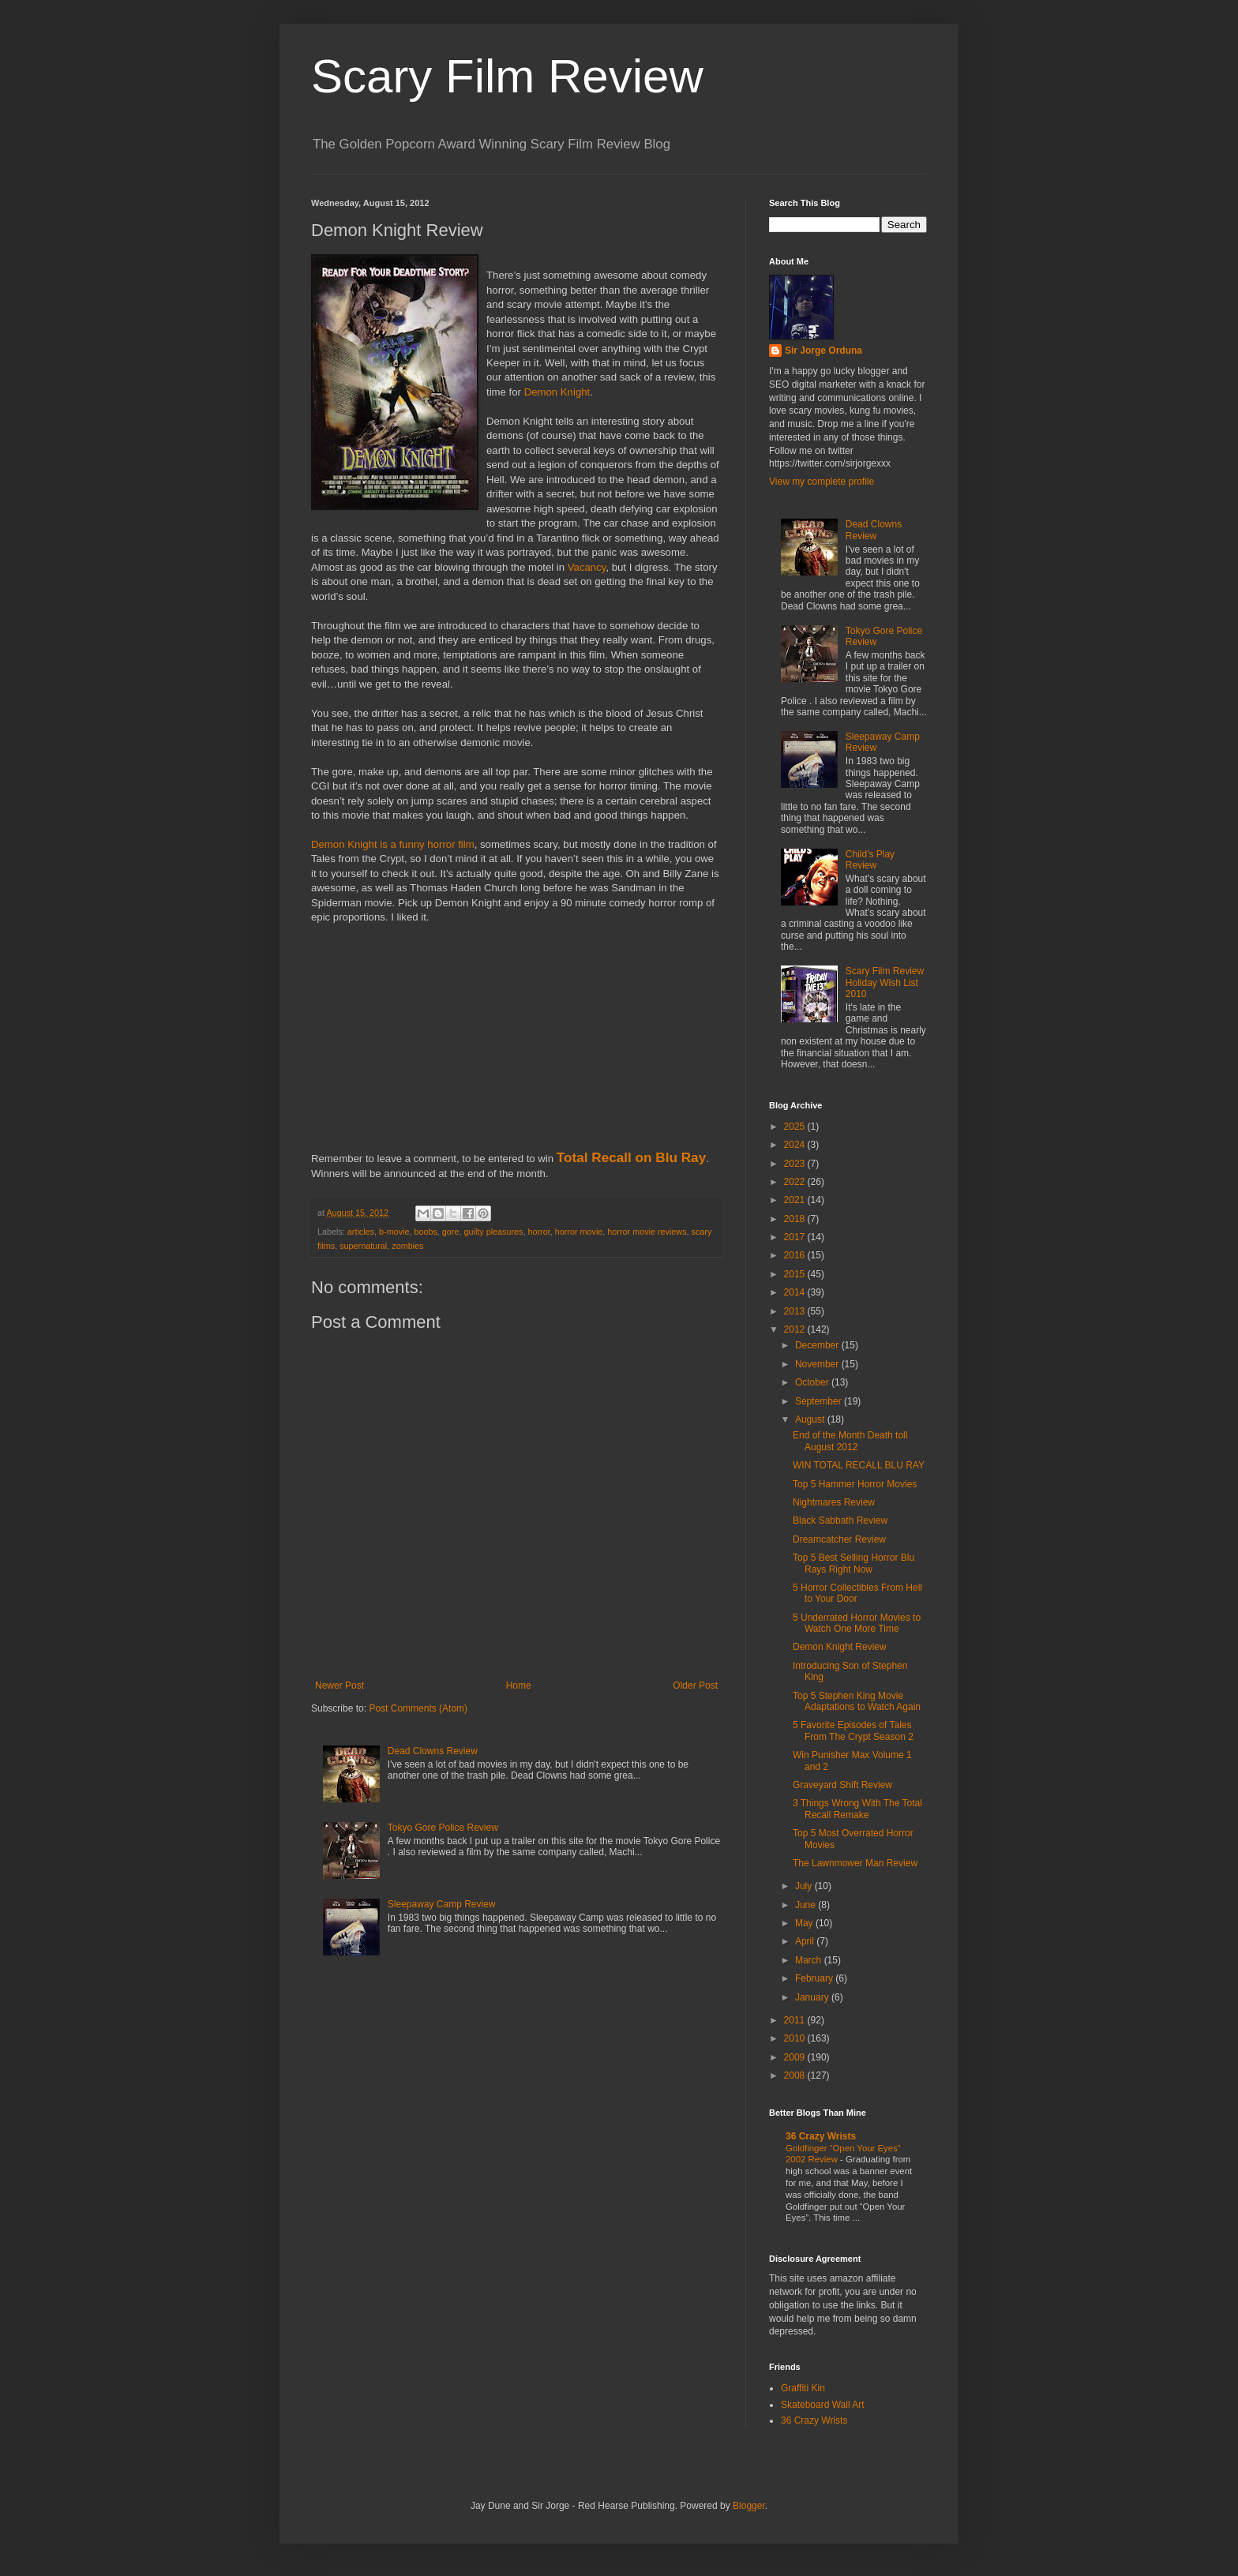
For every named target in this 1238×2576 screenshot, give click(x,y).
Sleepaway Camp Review (442, 1904)
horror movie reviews (646, 1231)
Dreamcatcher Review (839, 1539)
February (815, 1978)
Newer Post (339, 1685)
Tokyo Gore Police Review (443, 1827)
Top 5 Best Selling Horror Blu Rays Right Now (853, 1563)
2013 (796, 1311)
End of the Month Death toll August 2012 (850, 1441)
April (805, 1941)
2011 (796, 2020)
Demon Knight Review (840, 1646)
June (806, 1904)
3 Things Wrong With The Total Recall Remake (857, 1809)
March (809, 1960)
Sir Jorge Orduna (823, 350)
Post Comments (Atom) (418, 1708)
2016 (796, 1255)
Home (518, 1685)
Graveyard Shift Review (842, 1784)
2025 (796, 1126)
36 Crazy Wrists (821, 2136)
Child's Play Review (870, 860)
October (813, 1382)
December (818, 1345)
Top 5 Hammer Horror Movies (855, 1484)
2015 (796, 1274)
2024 (796, 1144)
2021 (796, 1200)
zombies (407, 1246)
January (813, 1997)
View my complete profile (821, 481)
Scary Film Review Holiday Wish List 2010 (885, 982)
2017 (796, 1237)
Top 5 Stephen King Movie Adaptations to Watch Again (857, 1701)
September (819, 1401)
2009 (796, 2057)
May (805, 1923)
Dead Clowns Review (433, 1751)
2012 (796, 1329)
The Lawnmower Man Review (855, 1863)
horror (539, 1231)
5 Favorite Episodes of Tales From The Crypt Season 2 (853, 1730)
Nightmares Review (834, 1502)
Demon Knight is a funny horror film (393, 844)
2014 (796, 1292)
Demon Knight (557, 392)
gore (451, 1231)
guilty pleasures (493, 1231)
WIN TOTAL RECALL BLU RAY (859, 1465)
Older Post (695, 1685)
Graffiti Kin (803, 2388)
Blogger (749, 2505)
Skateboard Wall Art (823, 2404)
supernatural (363, 1246)
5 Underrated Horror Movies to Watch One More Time (857, 1623)
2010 (796, 2038)
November (818, 1364)
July (805, 1886)
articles (360, 1231)
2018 (796, 1218)
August (811, 1419)
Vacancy (587, 567)
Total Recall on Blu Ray (631, 1157)
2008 (796, 2075)
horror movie (579, 1231)
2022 (796, 1181)
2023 (796, 1163)
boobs (425, 1231)
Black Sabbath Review (840, 1520)
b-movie (394, 1231)
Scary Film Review (507, 76)
